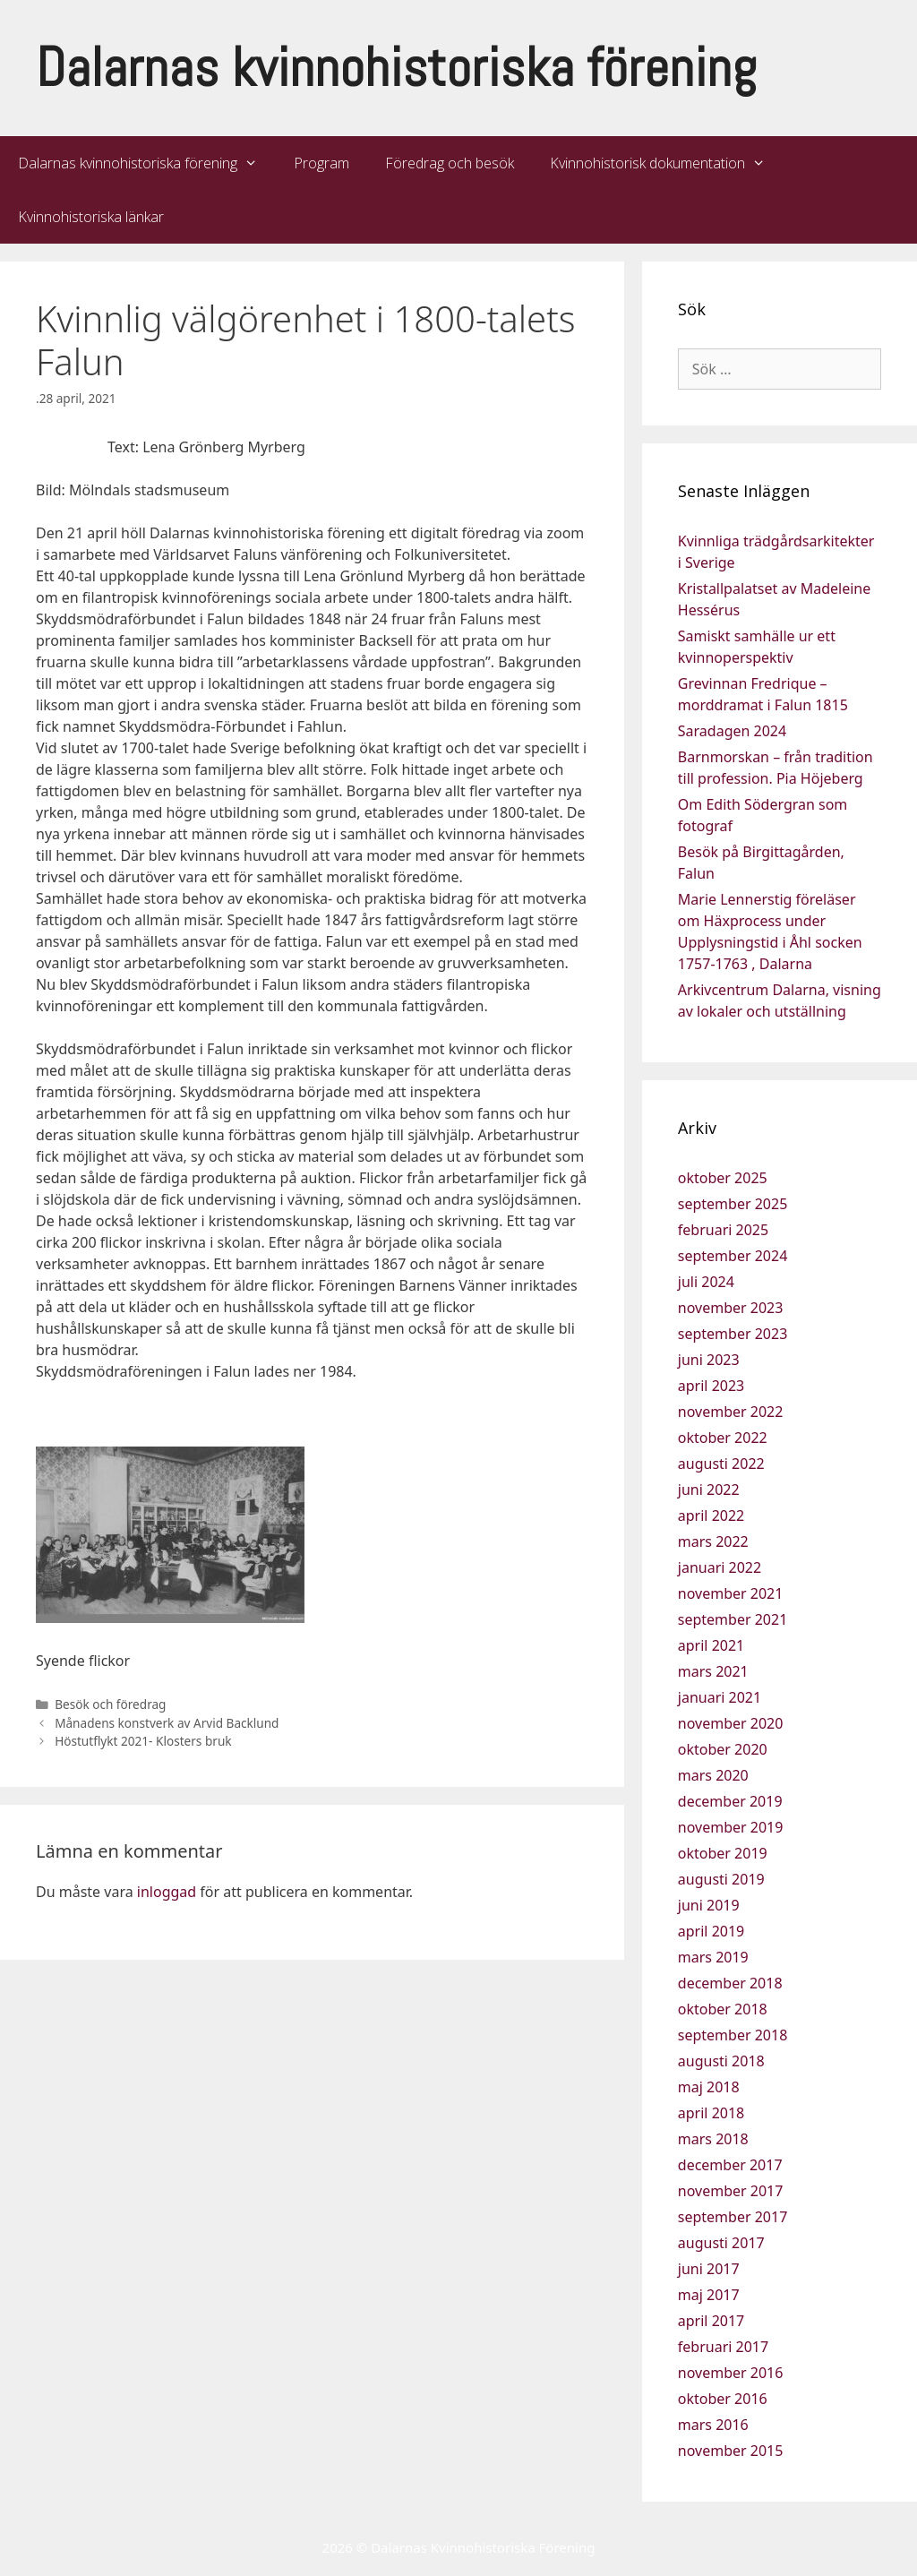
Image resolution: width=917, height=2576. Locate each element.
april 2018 (711, 2113)
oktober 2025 (722, 1178)
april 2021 (711, 1645)
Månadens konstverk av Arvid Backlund (167, 1722)
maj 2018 (709, 2087)
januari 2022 (719, 1567)
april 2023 (711, 1385)
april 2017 (711, 2321)
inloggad (166, 1892)
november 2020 (731, 1723)
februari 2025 (723, 1230)
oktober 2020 (722, 1749)
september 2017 (733, 2217)
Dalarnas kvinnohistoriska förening (396, 67)
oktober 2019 (722, 1853)
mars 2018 (713, 2139)
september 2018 (733, 2035)
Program (321, 163)
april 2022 (711, 1515)
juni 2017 (709, 2269)
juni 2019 (709, 1905)
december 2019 (730, 1801)
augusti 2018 (721, 2061)
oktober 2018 (722, 2009)
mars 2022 (713, 1541)
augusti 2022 (721, 1463)
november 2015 (731, 2450)
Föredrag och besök (449, 163)
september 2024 (733, 1256)
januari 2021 (719, 1697)
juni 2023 (709, 1360)
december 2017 (730, 2165)
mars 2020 (713, 1775)
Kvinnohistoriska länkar (91, 217)
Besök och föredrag (110, 1704)
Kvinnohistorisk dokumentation (667, 163)
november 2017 (731, 2191)
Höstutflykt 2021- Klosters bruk (143, 1740)
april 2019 (711, 1931)
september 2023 (733, 1334)
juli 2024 (706, 1282)
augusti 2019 (721, 1879)
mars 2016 (713, 2424)
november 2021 (731, 1593)
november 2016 (731, 2373)
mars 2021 (713, 1671)
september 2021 (733, 1619)
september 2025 (733, 1204)
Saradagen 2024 (732, 731)
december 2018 (730, 1983)
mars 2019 (713, 1957)
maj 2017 (709, 2295)
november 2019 (731, 1827)
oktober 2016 (722, 2399)
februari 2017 (723, 2347)
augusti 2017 (721, 2243)
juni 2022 (709, 1489)
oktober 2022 (722, 1437)
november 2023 (731, 1308)
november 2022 (731, 1411)
